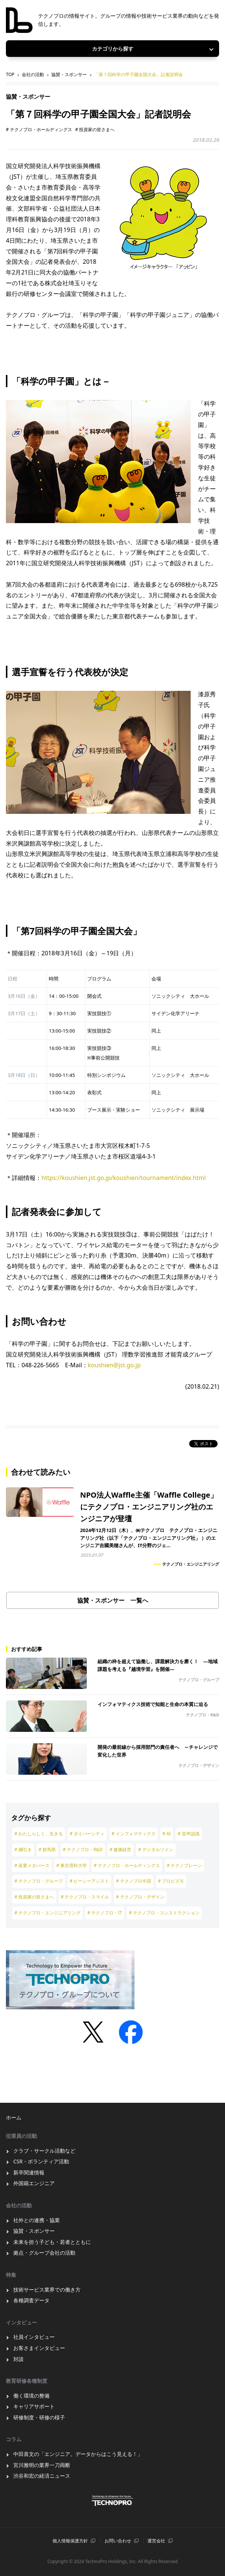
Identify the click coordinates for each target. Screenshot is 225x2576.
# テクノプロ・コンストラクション (164, 1913)
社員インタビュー (34, 2336)
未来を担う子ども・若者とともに (52, 2241)
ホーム (13, 2117)
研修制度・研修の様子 (39, 2417)
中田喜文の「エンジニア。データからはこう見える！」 (78, 2453)
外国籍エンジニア (34, 2183)
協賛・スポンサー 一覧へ (112, 1600)
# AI (167, 1834)
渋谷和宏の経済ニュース (41, 2475)
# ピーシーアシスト (89, 1881)
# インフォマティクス (134, 1834)
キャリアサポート (34, 2406)
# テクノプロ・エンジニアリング (47, 1913)
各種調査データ (31, 2300)
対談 (18, 2358)
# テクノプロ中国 (133, 1881)
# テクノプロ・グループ (38, 1881)
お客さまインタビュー (39, 2347)
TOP (10, 74)
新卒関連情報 (28, 2172)
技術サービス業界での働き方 (47, 2289)
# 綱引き (23, 1849)
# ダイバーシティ (87, 1834)
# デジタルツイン (155, 1849)
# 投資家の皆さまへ (95, 129)
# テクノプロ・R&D (83, 1849)
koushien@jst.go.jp (114, 1365)
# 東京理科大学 (72, 1865)
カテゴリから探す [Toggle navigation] (112, 48)
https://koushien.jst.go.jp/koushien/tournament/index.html (123, 1178)
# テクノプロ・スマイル (85, 1897)
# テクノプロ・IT (105, 1913)
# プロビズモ (171, 1881)
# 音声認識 (189, 1834)
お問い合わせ (118, 2541)
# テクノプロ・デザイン (140, 1897)
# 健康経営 (121, 1849)
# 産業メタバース (32, 1865)
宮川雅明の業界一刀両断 (41, 2464)
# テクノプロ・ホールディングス (39, 129)
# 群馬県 (47, 1849)
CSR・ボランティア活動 (41, 2161)
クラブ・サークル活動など (44, 2150)
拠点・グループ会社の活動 (44, 2252)
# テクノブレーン (184, 1865)
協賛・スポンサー (69, 74)
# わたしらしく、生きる (38, 1834)
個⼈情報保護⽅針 (70, 2541)
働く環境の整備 (31, 2395)
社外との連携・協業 (36, 2220)
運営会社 (156, 2541)
